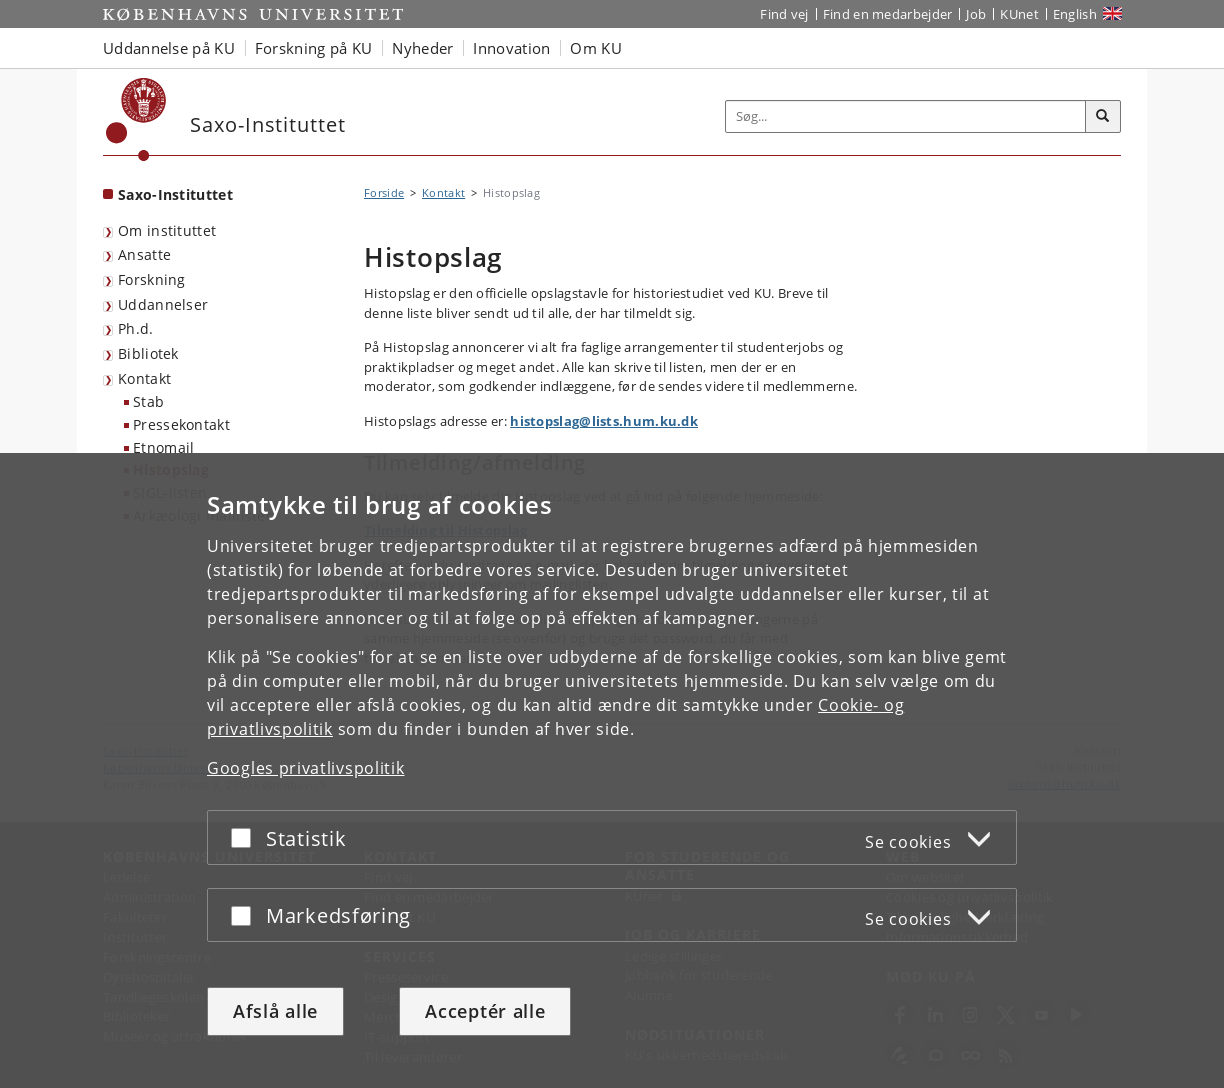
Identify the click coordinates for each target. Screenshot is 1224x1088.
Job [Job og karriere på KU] (976, 14)
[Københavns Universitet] (136, 119)
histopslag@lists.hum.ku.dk (604, 421)
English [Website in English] (1075, 14)
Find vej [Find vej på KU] (784, 14)
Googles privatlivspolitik (306, 768)
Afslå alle (275, 1011)
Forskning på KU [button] (314, 48)
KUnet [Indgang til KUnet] (1019, 14)
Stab (148, 401)
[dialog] (612, 770)
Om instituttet (167, 230)
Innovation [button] (511, 48)
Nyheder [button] (422, 48)
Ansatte (144, 254)
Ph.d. (136, 328)
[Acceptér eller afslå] (246, 837)
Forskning (152, 279)
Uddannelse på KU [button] (169, 48)
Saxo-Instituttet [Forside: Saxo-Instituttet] (175, 194)
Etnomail (163, 447)
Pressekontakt (181, 424)
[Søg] (1103, 117)
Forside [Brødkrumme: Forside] (384, 192)
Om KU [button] (596, 48)
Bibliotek (148, 353)
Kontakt (144, 378)
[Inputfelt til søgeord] (906, 116)
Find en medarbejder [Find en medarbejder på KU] (888, 14)
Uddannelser (163, 304)
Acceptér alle (485, 1011)
